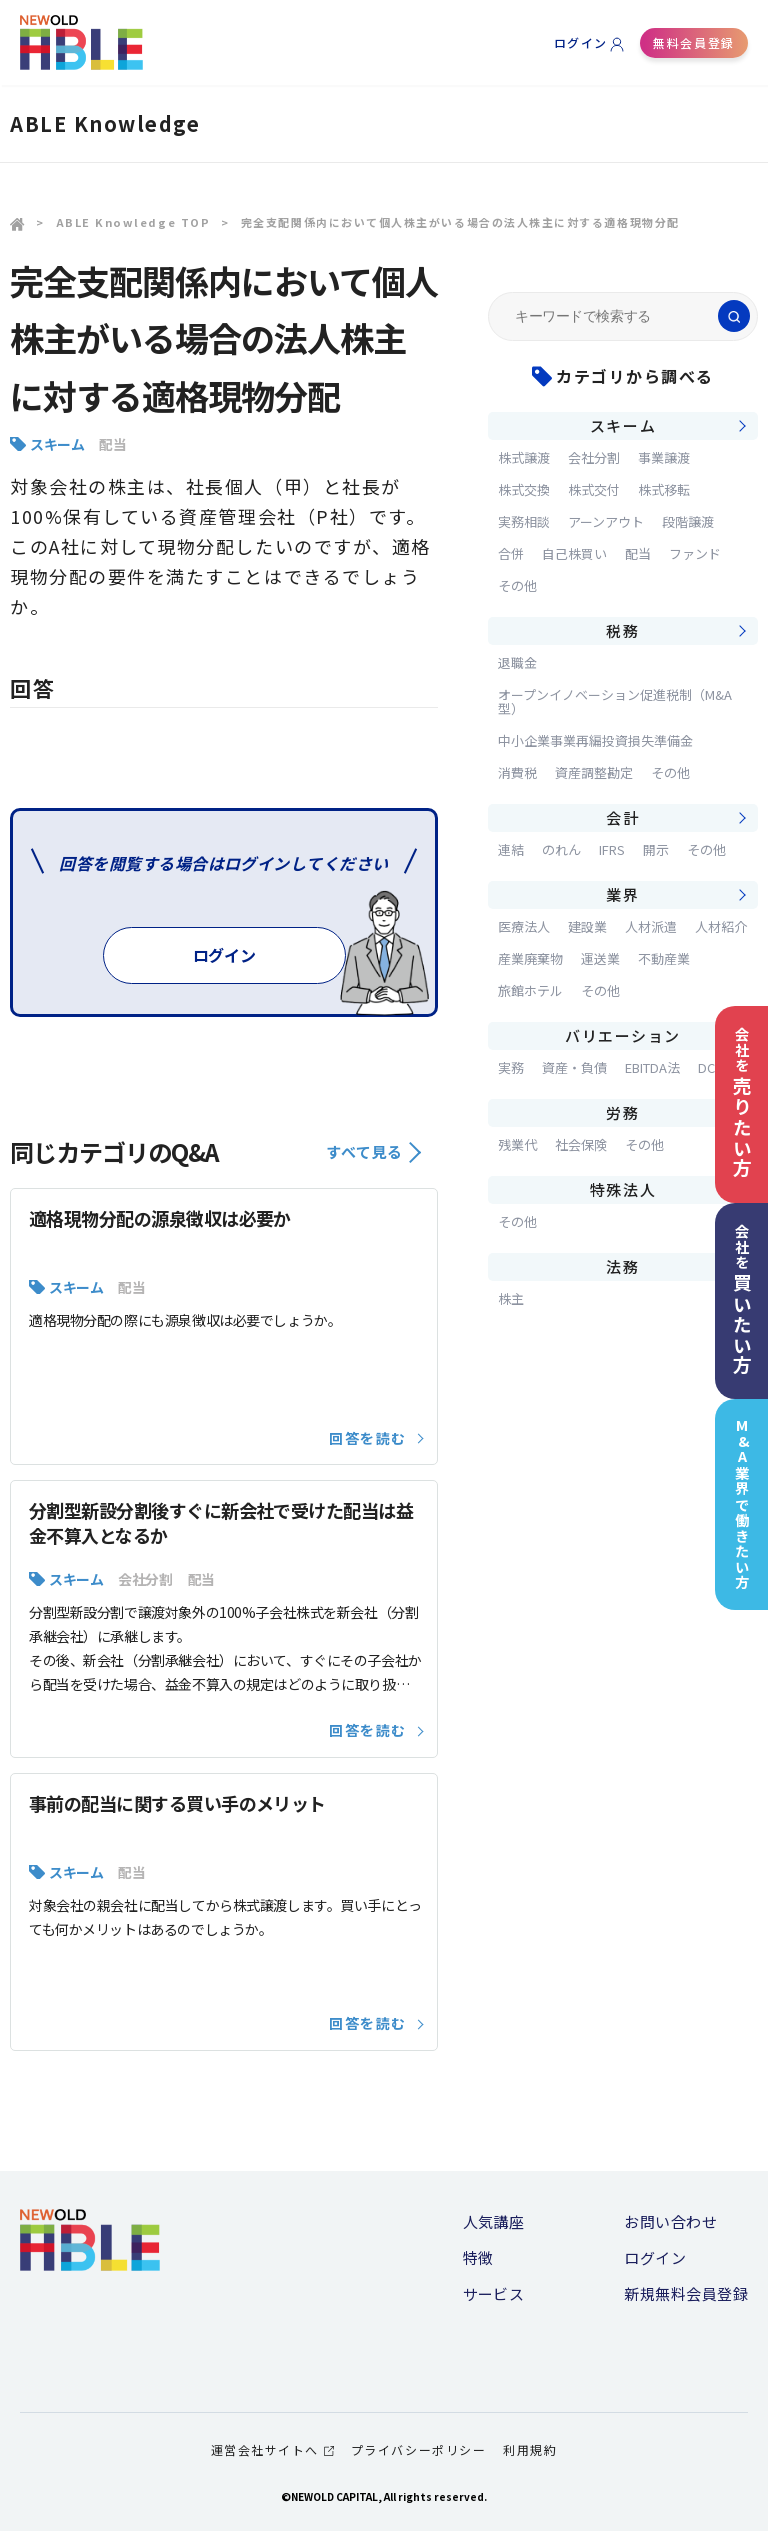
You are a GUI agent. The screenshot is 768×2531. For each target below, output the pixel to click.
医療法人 (524, 926)
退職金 (517, 662)
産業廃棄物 (530, 958)
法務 (622, 1266)
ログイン (581, 42)
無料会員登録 (693, 42)
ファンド (695, 553)
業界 (622, 894)
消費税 (517, 772)
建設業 (587, 926)
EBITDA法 (652, 1067)
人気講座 (494, 2221)
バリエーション (623, 1035)
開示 (656, 849)
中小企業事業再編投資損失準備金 (595, 740)
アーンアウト (606, 521)
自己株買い (574, 553)
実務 (511, 1067)
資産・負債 (574, 1067)
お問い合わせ (670, 2221)
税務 (622, 630)
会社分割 (145, 1579)
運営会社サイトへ (272, 2449)
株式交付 (594, 489)
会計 (622, 817)
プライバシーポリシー (418, 2449)
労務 (622, 1112)
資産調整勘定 (594, 772)
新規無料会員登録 (686, 2293)
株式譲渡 (524, 457)
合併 (511, 553)
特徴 (478, 2257)
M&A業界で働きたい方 (742, 1504)
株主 (511, 1298)
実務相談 (524, 521)
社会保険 (581, 1144)
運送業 (600, 958)
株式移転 (664, 489)
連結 (511, 849)
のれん (561, 849)
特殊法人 (623, 1189)
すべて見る (373, 1151)
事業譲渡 (664, 457)
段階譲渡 (688, 521)
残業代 (517, 1144)
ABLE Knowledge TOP (133, 222)
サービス (494, 2293)
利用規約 (530, 2449)
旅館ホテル (530, 990)
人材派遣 (651, 926)
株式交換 (524, 489)
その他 (517, 585)
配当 (112, 444)
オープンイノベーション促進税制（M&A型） (615, 701)
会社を (742, 1102)
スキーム (57, 444)
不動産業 (664, 958)
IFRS (612, 849)
